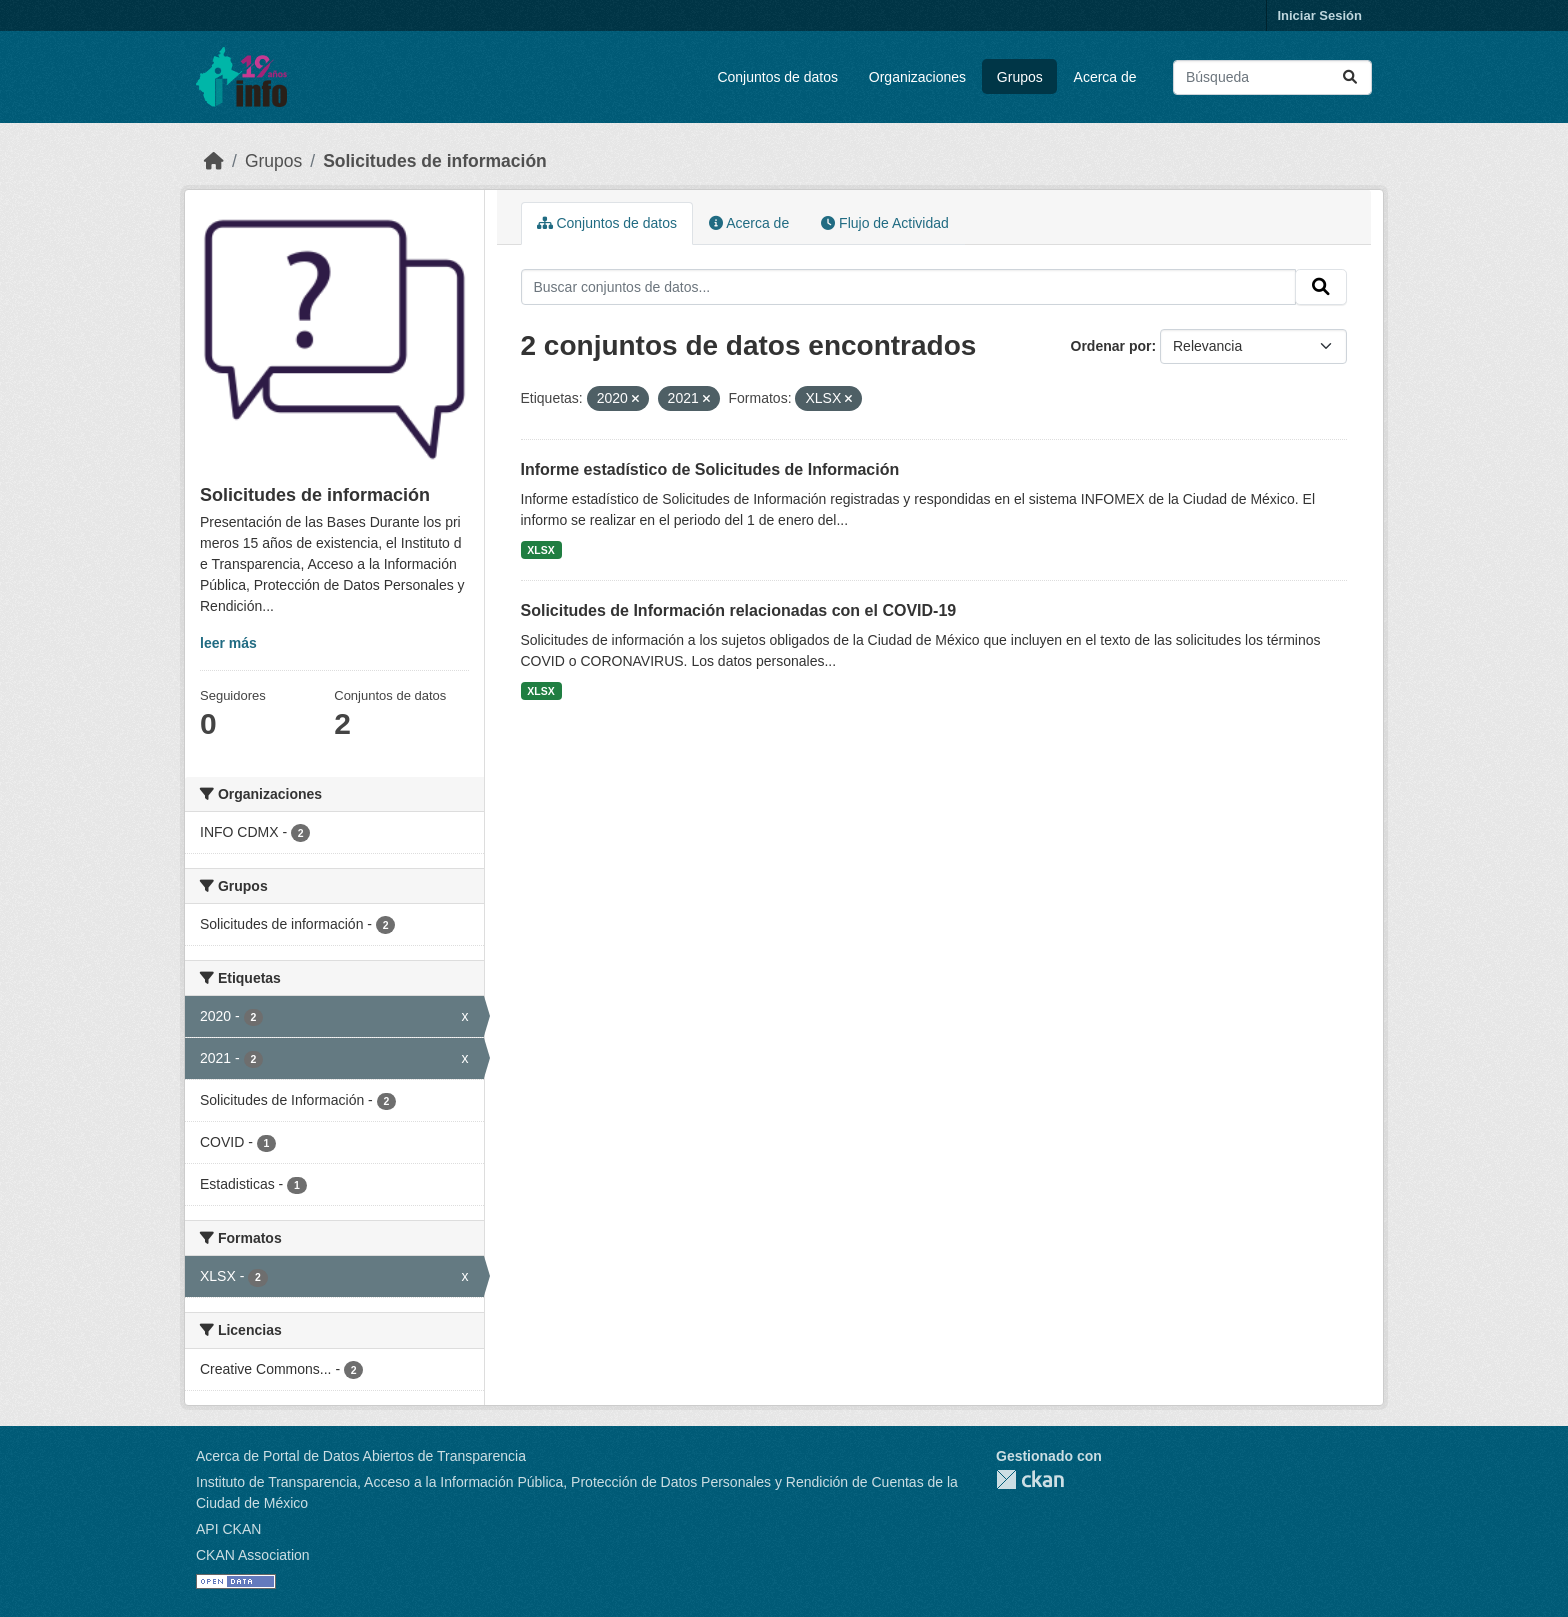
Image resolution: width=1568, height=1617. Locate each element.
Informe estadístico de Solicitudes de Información (710, 469)
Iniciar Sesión (1319, 15)
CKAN (1030, 1479)
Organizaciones (917, 77)
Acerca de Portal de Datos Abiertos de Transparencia (361, 1456)
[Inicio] (214, 161)
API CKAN (228, 1529)
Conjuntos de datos (777, 77)
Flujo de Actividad (885, 223)
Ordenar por (1111, 346)
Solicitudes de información (435, 161)
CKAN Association (253, 1555)
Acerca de (1105, 77)
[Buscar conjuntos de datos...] (1272, 77)
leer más (228, 643)
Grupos (1020, 77)
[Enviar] (1350, 77)
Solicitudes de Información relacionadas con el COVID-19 (739, 610)
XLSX (540, 550)
